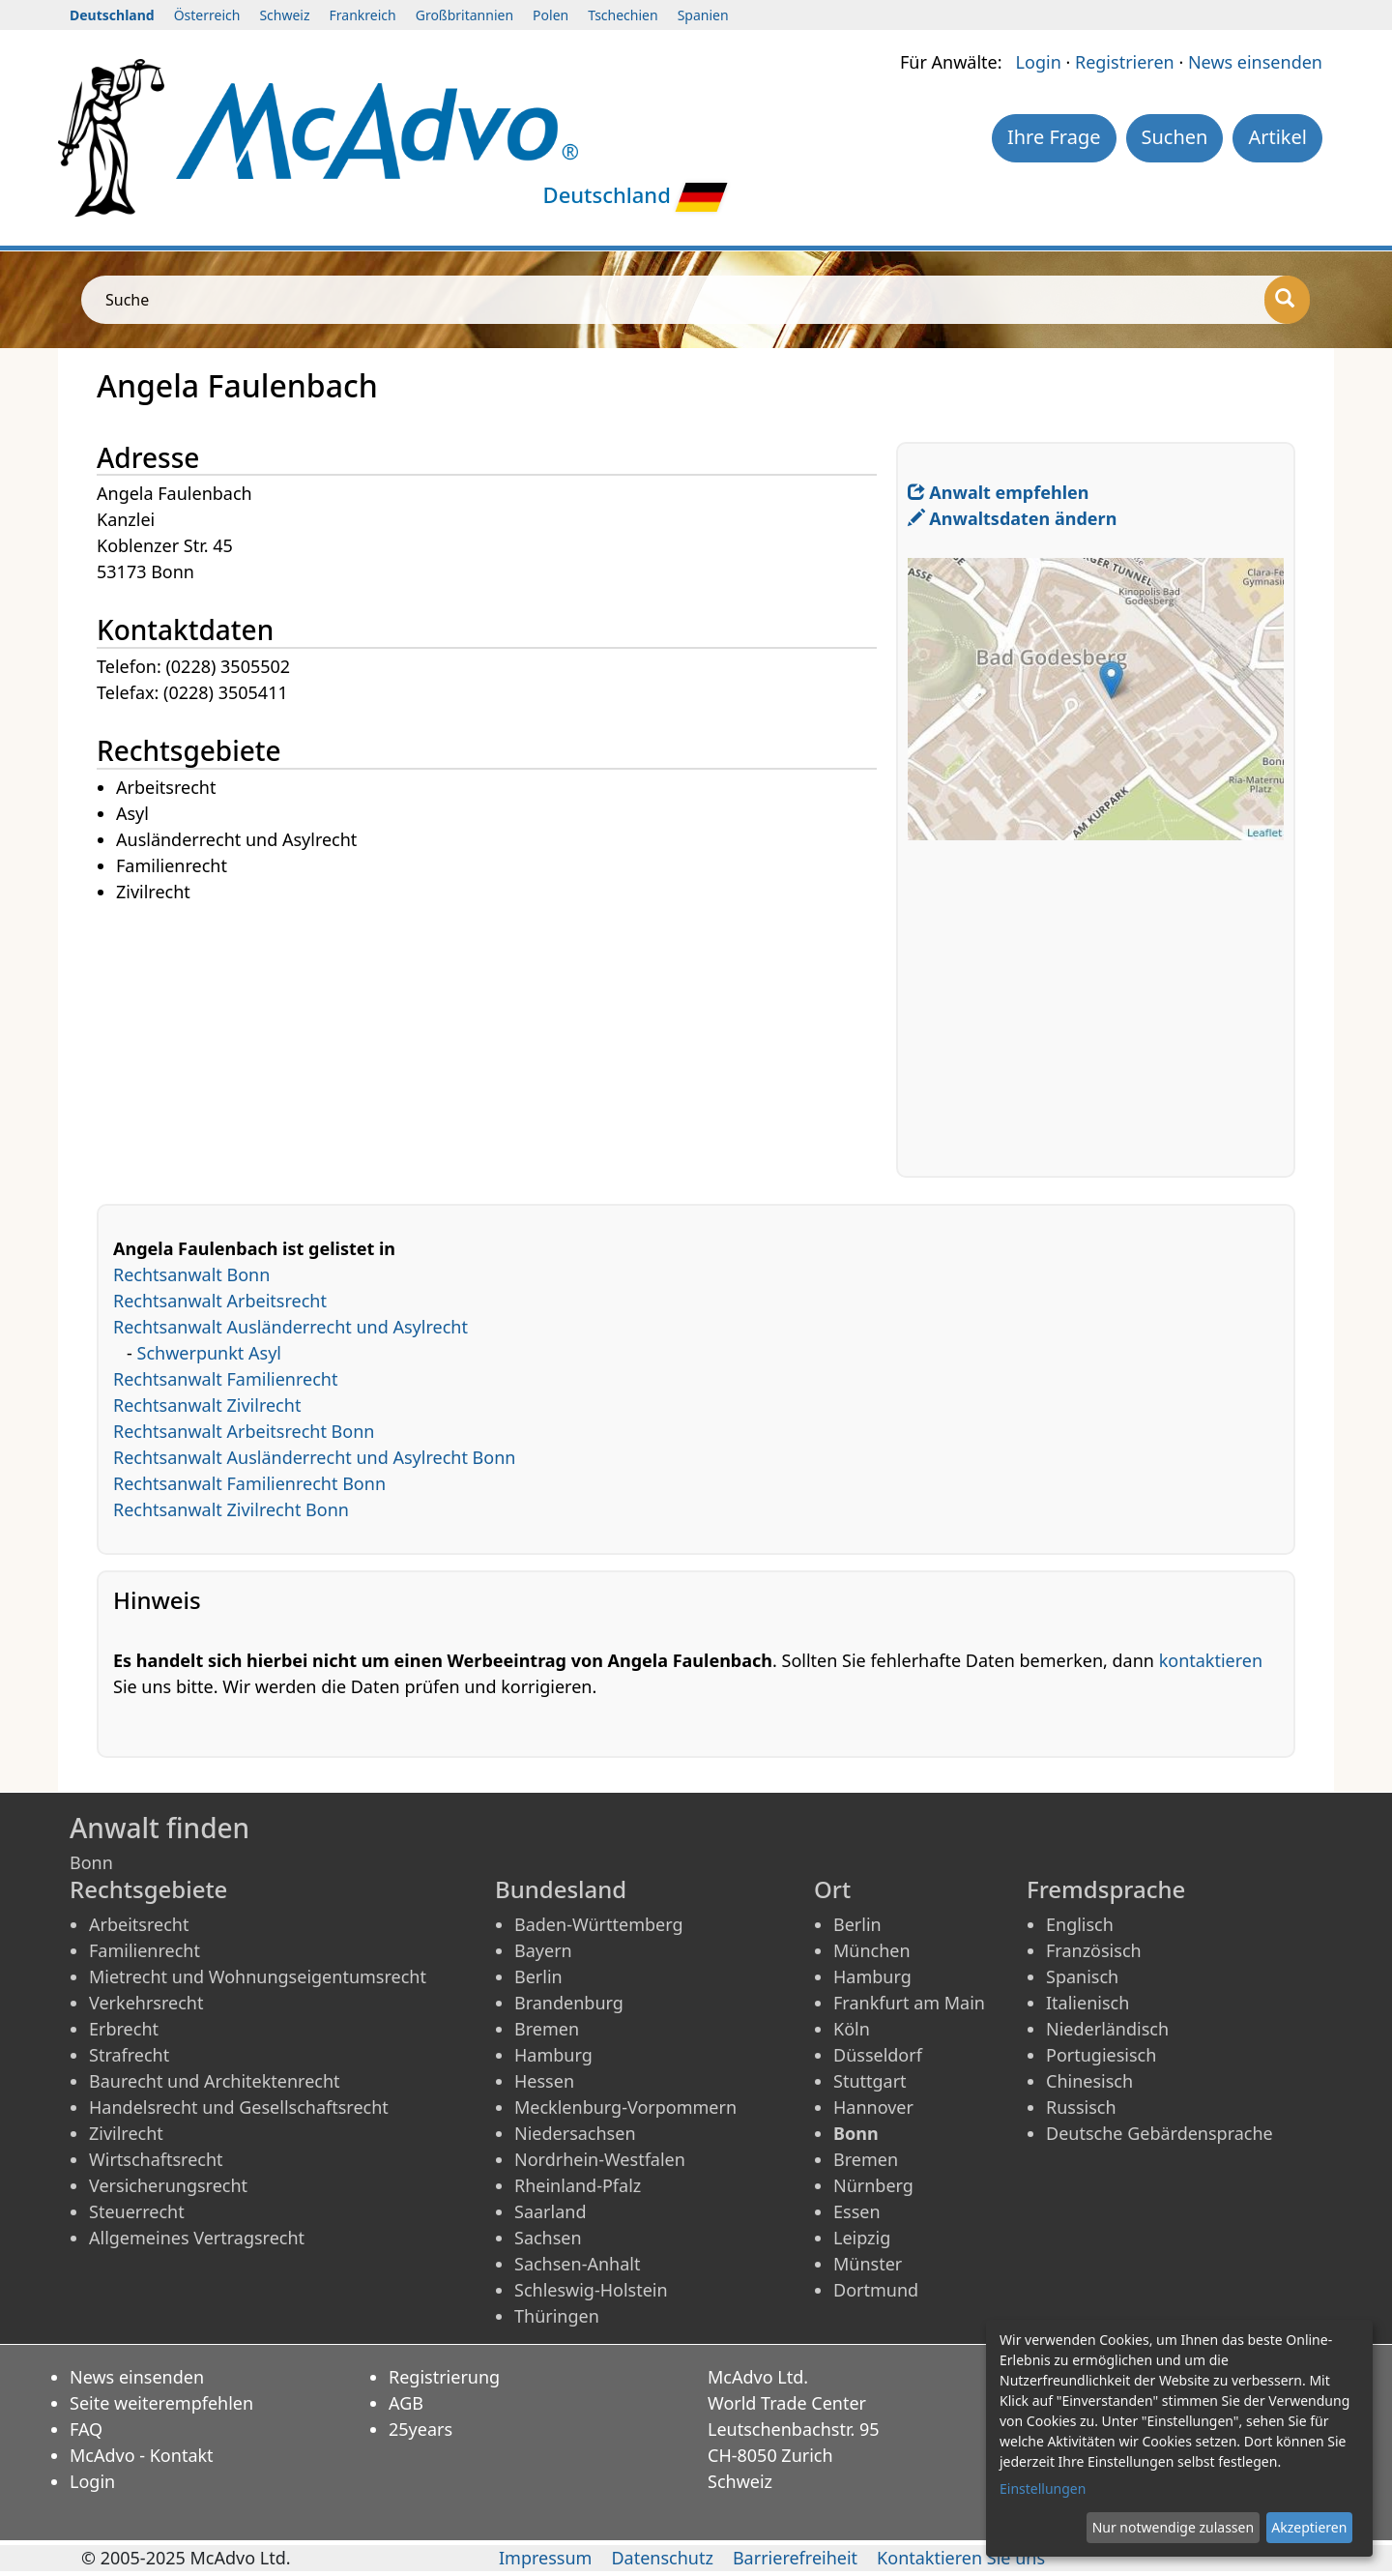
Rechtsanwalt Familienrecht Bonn (249, 1483)
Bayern (543, 1950)
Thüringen (556, 2315)
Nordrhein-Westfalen (599, 2159)
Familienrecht (144, 1950)
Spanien (703, 15)
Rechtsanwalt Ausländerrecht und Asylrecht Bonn (314, 1457)
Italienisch (1087, 2002)
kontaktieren (1210, 1660)
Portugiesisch (1101, 2054)
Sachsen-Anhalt (577, 2263)
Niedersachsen (575, 2133)
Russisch (1081, 2107)
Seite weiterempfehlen (161, 2403)
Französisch (1094, 1950)
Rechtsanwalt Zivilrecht (207, 1405)
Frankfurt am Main (909, 2002)
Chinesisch (1089, 2081)
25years (420, 2429)
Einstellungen (1043, 2488)
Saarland (550, 2211)
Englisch (1080, 1924)
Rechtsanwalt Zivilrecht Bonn (231, 1509)
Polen (550, 15)
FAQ (86, 2429)
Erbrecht (124, 2028)
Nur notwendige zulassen (1173, 2527)
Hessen (544, 2081)
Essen (857, 2211)
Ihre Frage (1054, 137)
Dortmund (875, 2289)
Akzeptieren (1309, 2527)
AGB (406, 2403)
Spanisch (1082, 1976)
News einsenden (1255, 61)
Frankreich (363, 15)
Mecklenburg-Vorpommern (625, 2107)
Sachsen (548, 2237)
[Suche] (1287, 300)
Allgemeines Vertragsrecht (196, 2237)
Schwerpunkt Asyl (209, 1352)
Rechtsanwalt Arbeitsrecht (220, 1300)
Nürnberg (873, 2185)
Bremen (546, 2028)
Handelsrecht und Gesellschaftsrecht (239, 2107)
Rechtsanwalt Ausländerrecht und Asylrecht (290, 1326)
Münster (867, 2263)
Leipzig (861, 2237)
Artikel (1277, 137)
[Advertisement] (496, 1041)
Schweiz (284, 15)
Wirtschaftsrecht (156, 2159)
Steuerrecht (137, 2211)
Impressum (545, 2557)
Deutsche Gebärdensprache (1159, 2133)
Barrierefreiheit (795, 2557)
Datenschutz (661, 2557)
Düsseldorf (877, 2054)
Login (1038, 61)
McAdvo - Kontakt (142, 2455)
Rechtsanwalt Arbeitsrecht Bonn (243, 1431)
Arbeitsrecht (138, 1924)
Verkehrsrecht (146, 2002)
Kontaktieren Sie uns (961, 2557)
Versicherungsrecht (168, 2185)
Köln (851, 2028)
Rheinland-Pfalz (577, 2185)
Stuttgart (870, 2081)
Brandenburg (569, 2002)
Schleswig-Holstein (591, 2289)
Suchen (1175, 137)
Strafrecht (129, 2054)
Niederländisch (1107, 2028)
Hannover (873, 2107)
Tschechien (622, 15)
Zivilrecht (126, 2133)
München (872, 1950)
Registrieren (1124, 61)
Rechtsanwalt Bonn (191, 1274)
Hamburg (553, 2054)
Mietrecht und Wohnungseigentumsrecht (257, 1976)
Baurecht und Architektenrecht (214, 2081)
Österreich (207, 15)
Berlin (538, 1976)
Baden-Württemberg (598, 1924)
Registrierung (444, 2376)
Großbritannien (464, 15)
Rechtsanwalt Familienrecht (225, 1378)
